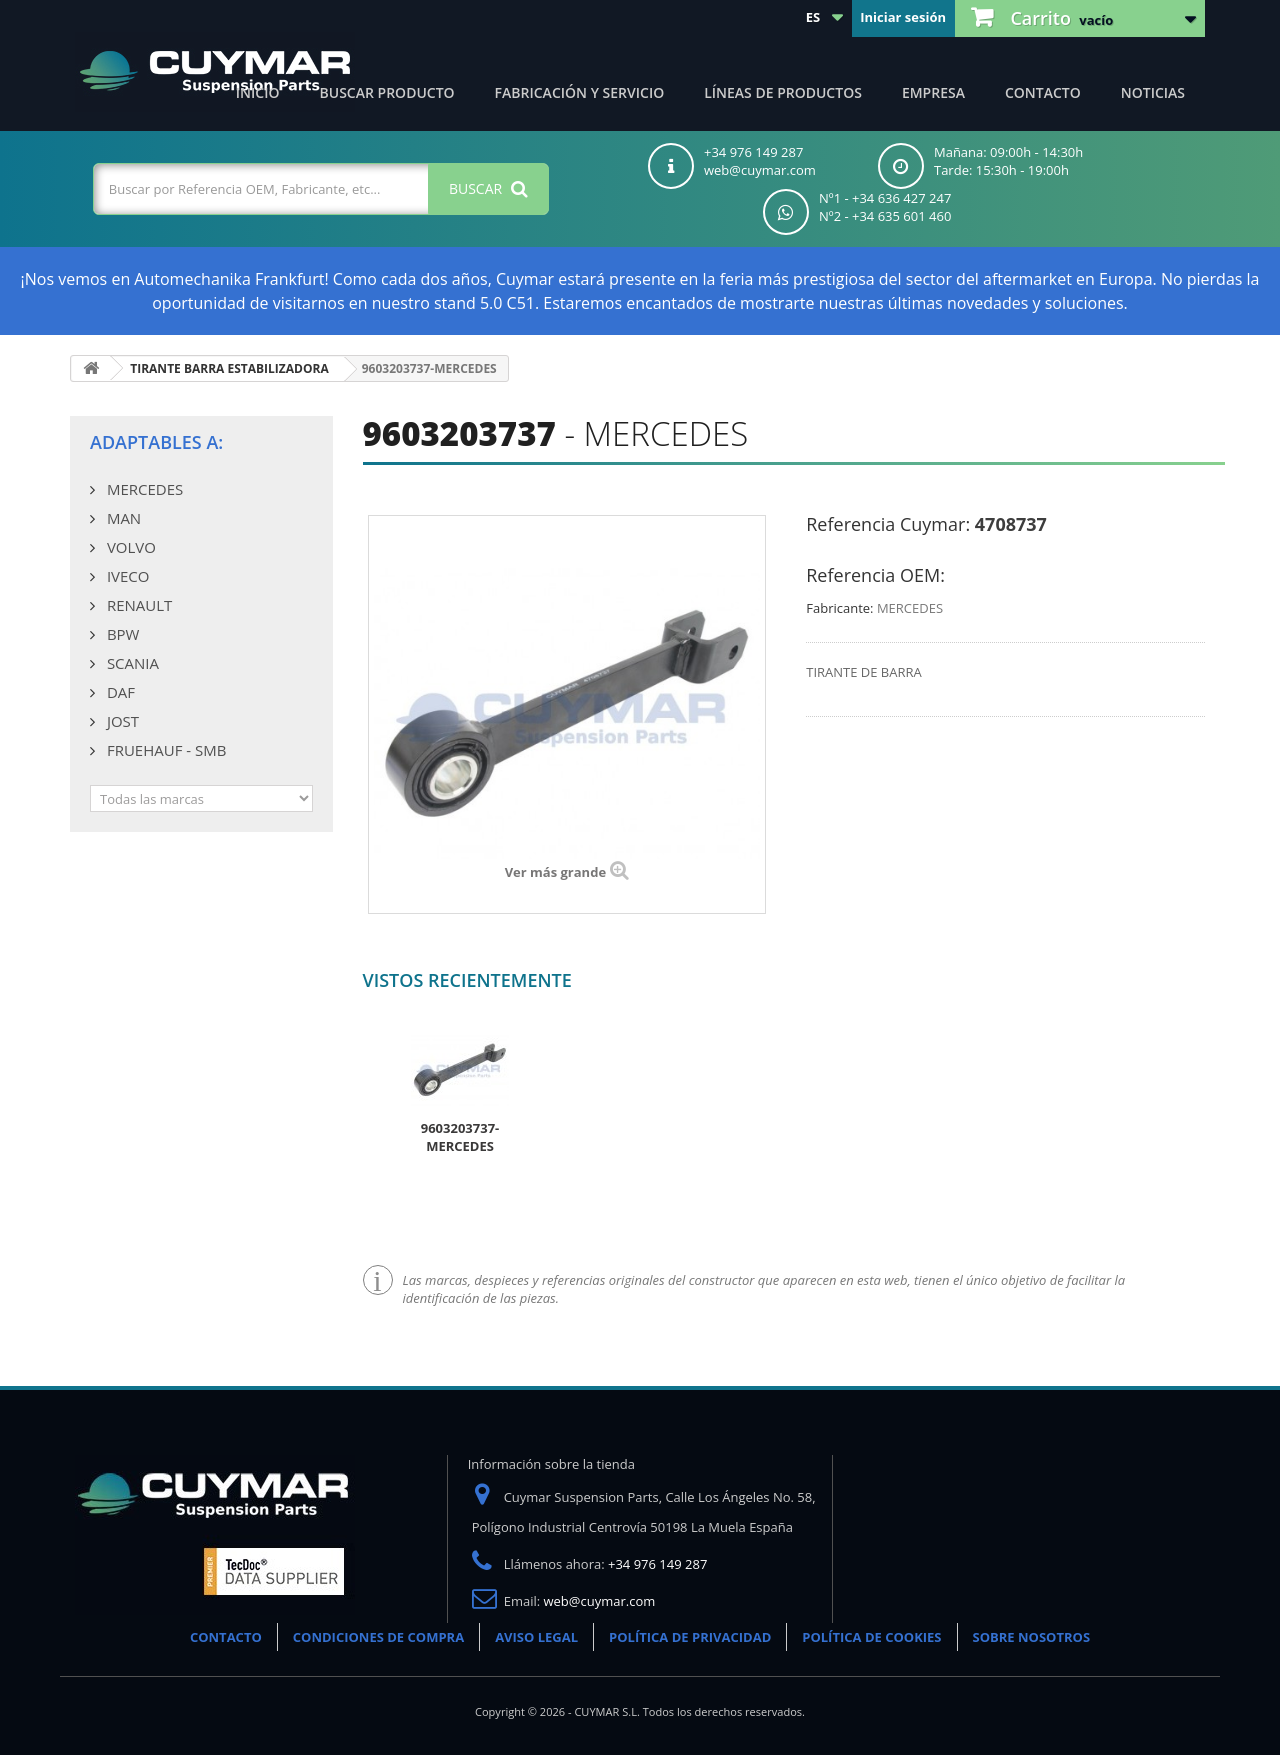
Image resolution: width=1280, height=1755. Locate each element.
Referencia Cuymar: (888, 524)
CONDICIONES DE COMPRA (378, 1637)
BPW (121, 634)
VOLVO (129, 547)
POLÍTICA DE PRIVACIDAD (690, 1637)
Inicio (258, 92)
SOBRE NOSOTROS (1032, 1637)
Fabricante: (839, 608)
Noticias (1153, 92)
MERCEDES (143, 489)
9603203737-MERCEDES (460, 1137)
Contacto (1043, 92)
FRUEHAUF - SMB (164, 750)
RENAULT (137, 605)
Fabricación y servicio (580, 92)
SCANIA (131, 663)
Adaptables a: (156, 442)
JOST (121, 721)
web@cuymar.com (600, 1601)
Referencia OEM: (875, 575)
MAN (122, 518)
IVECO (126, 576)
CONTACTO (226, 1637)
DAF (119, 692)
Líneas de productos (783, 92)
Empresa (933, 92)
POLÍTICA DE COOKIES (871, 1637)
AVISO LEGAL (536, 1637)
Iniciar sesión (903, 17)
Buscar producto (387, 92)
